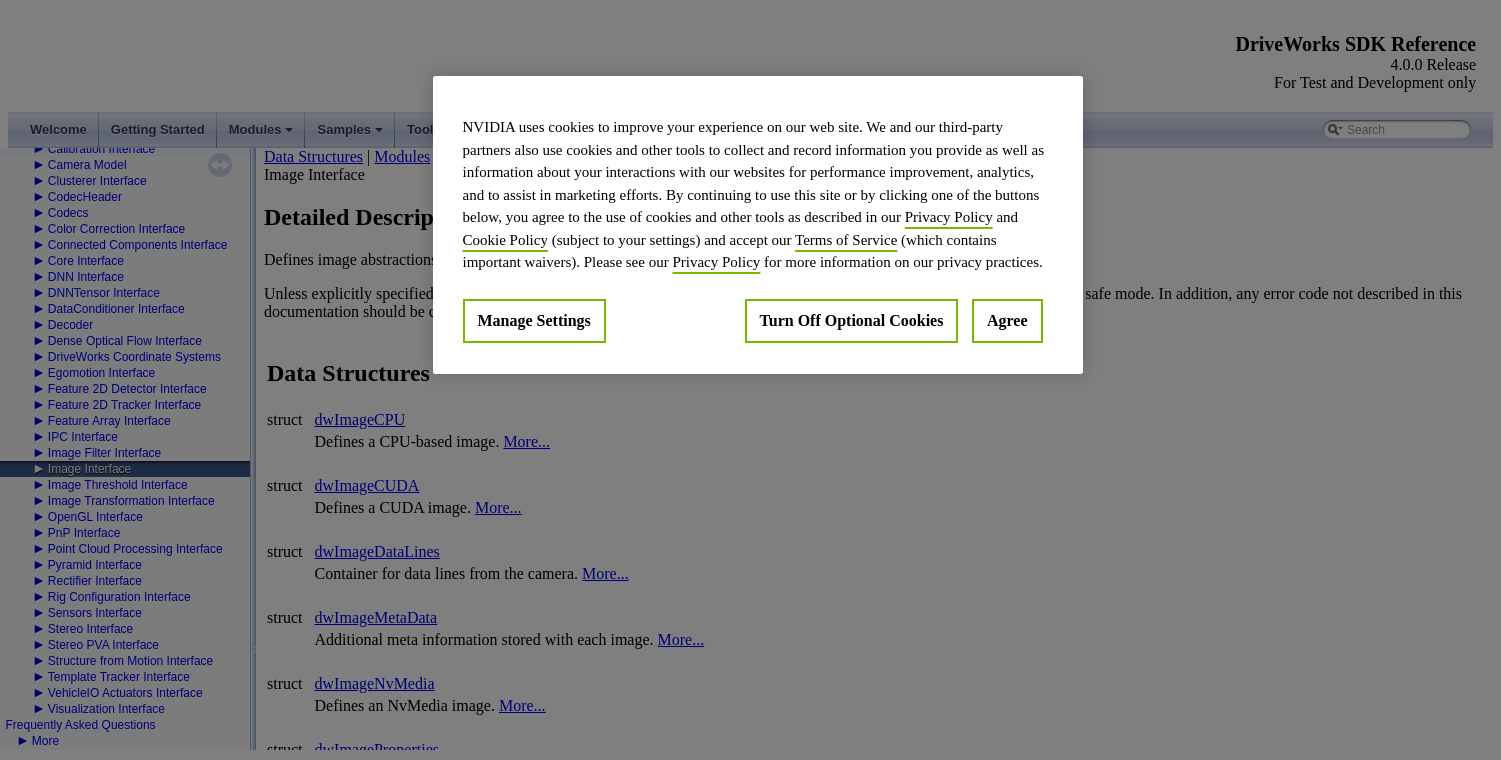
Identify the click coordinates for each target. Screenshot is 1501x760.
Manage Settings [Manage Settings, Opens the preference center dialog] (534, 320)
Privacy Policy (949, 217)
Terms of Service (846, 240)
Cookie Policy (505, 240)
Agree (1007, 320)
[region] (758, 225)
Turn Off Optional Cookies (852, 320)
